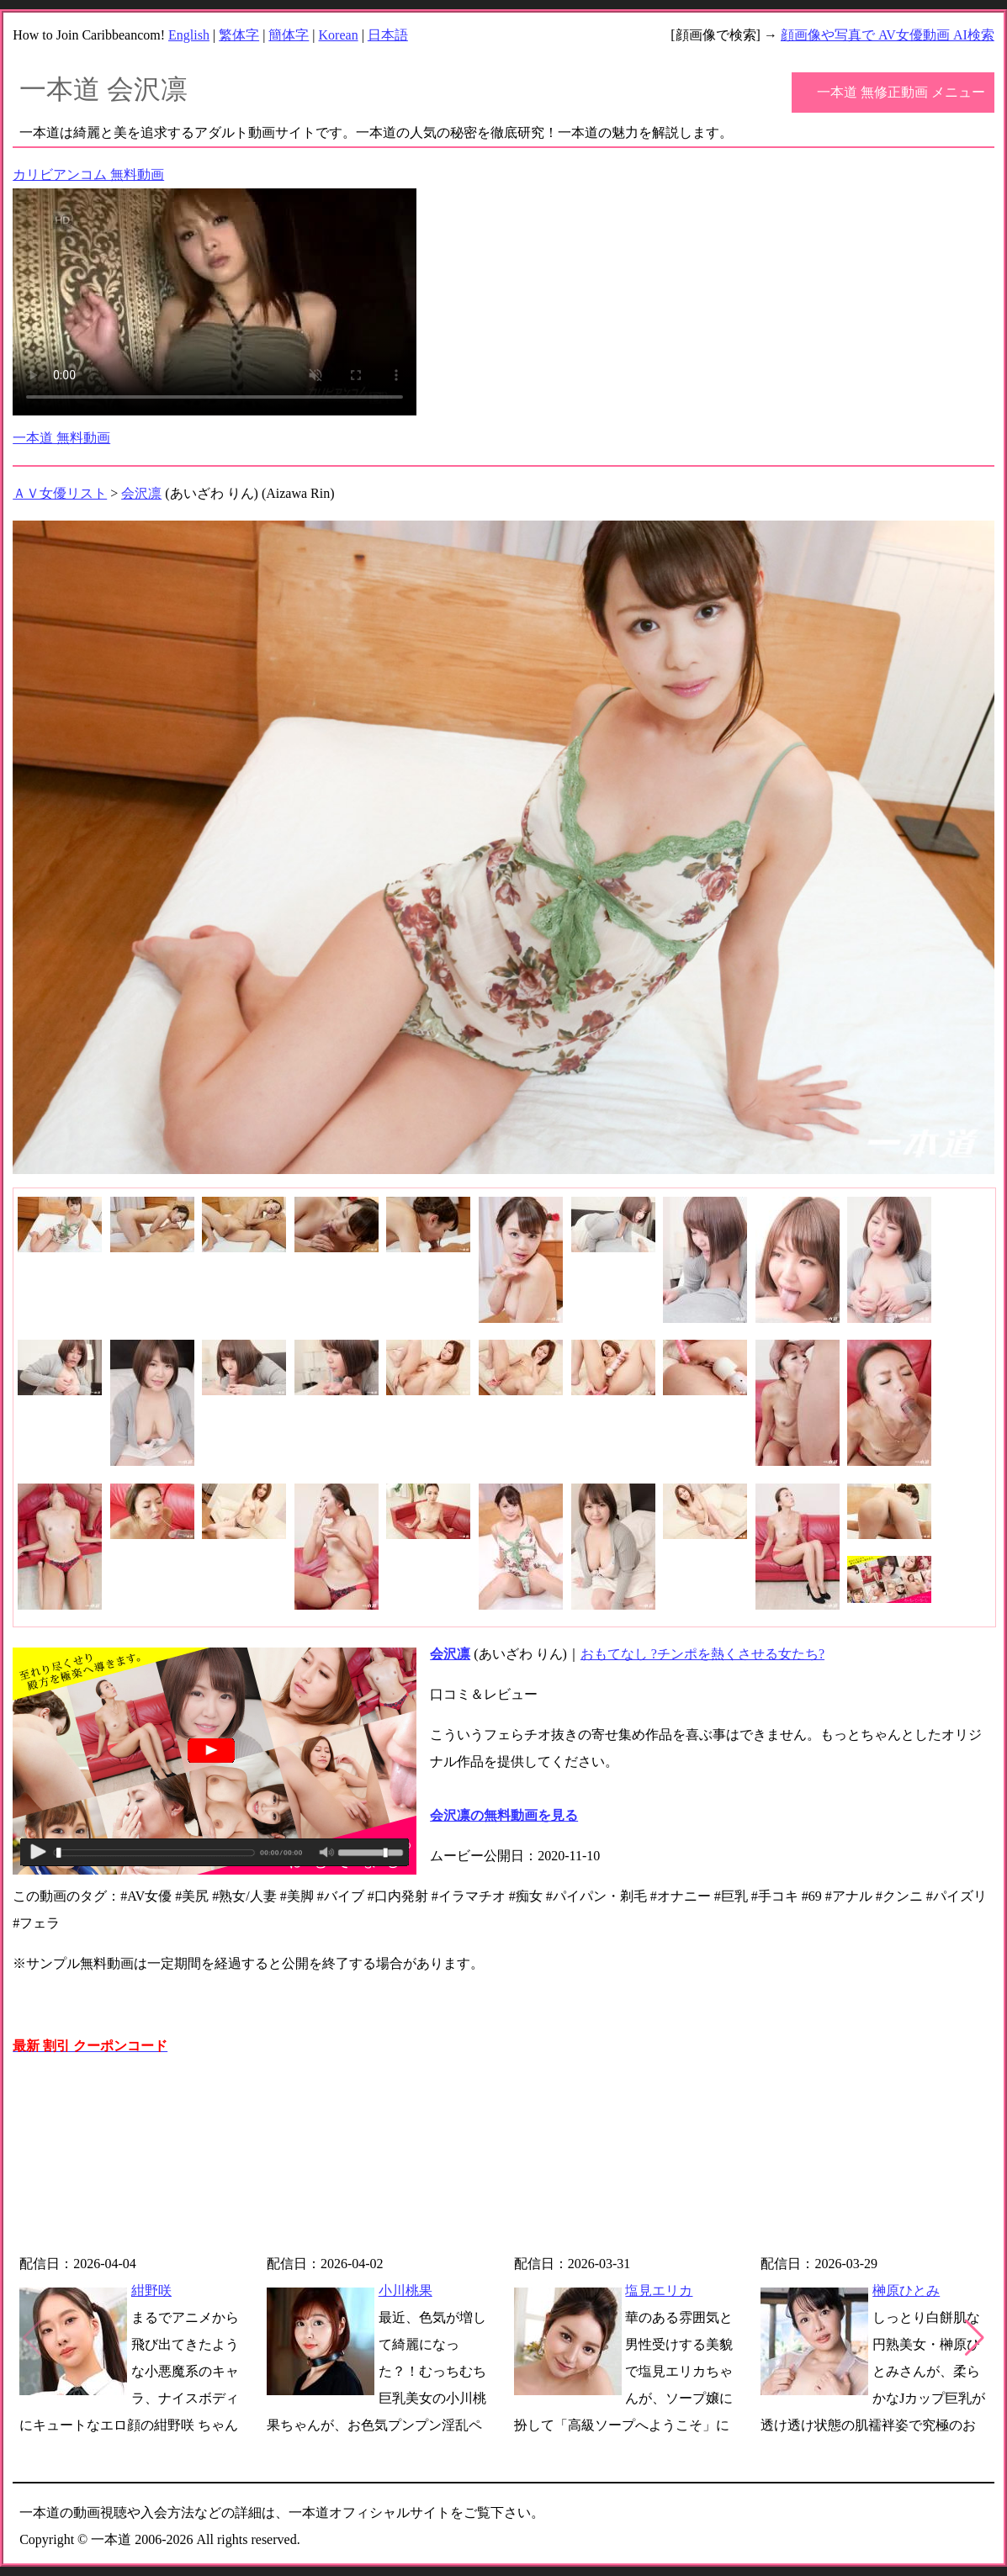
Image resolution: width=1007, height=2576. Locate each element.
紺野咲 (151, 2290)
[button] (974, 2337)
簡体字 (288, 35)
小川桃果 (405, 2290)
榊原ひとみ (906, 2290)
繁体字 (239, 35)
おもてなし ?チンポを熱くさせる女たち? (702, 1654)
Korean (338, 35)
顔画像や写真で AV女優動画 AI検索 (887, 35)
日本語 (388, 35)
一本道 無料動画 (61, 438)
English (188, 35)
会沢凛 (141, 493)
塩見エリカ (658, 2290)
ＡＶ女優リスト (60, 493)
